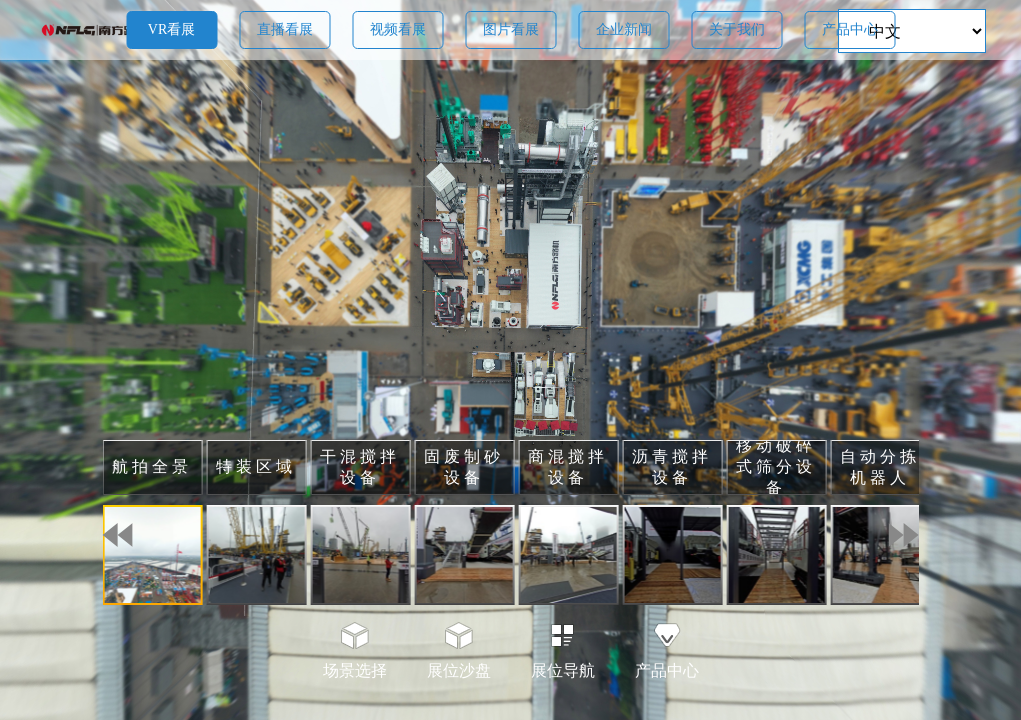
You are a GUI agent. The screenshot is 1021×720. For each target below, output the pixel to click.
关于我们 (737, 29)
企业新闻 (624, 29)
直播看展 (285, 29)
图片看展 (511, 29)
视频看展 (398, 29)
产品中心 (850, 29)
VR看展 (171, 29)
